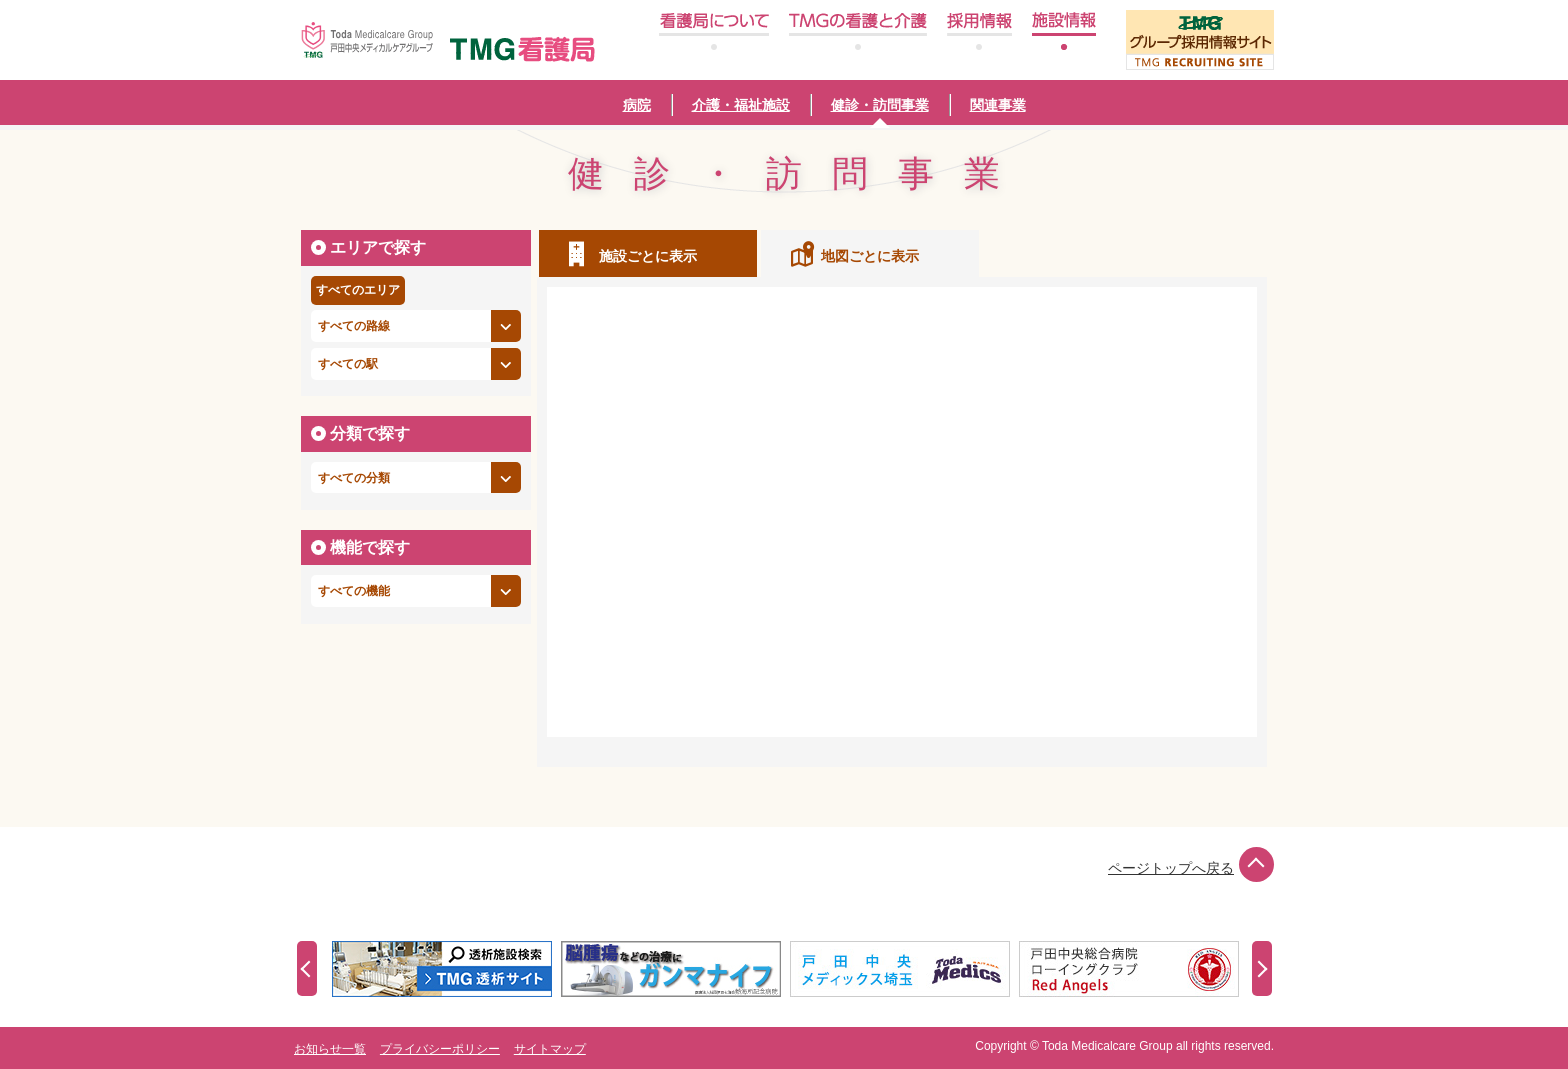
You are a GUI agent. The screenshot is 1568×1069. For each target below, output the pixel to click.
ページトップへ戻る (1191, 868)
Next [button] (1262, 968)
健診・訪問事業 (880, 105)
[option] (446, 969)
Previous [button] (307, 968)
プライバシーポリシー (440, 1049)
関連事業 (998, 105)
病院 (637, 105)
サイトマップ (550, 1049)
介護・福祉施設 (741, 105)
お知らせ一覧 (330, 1049)
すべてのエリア (358, 290)
